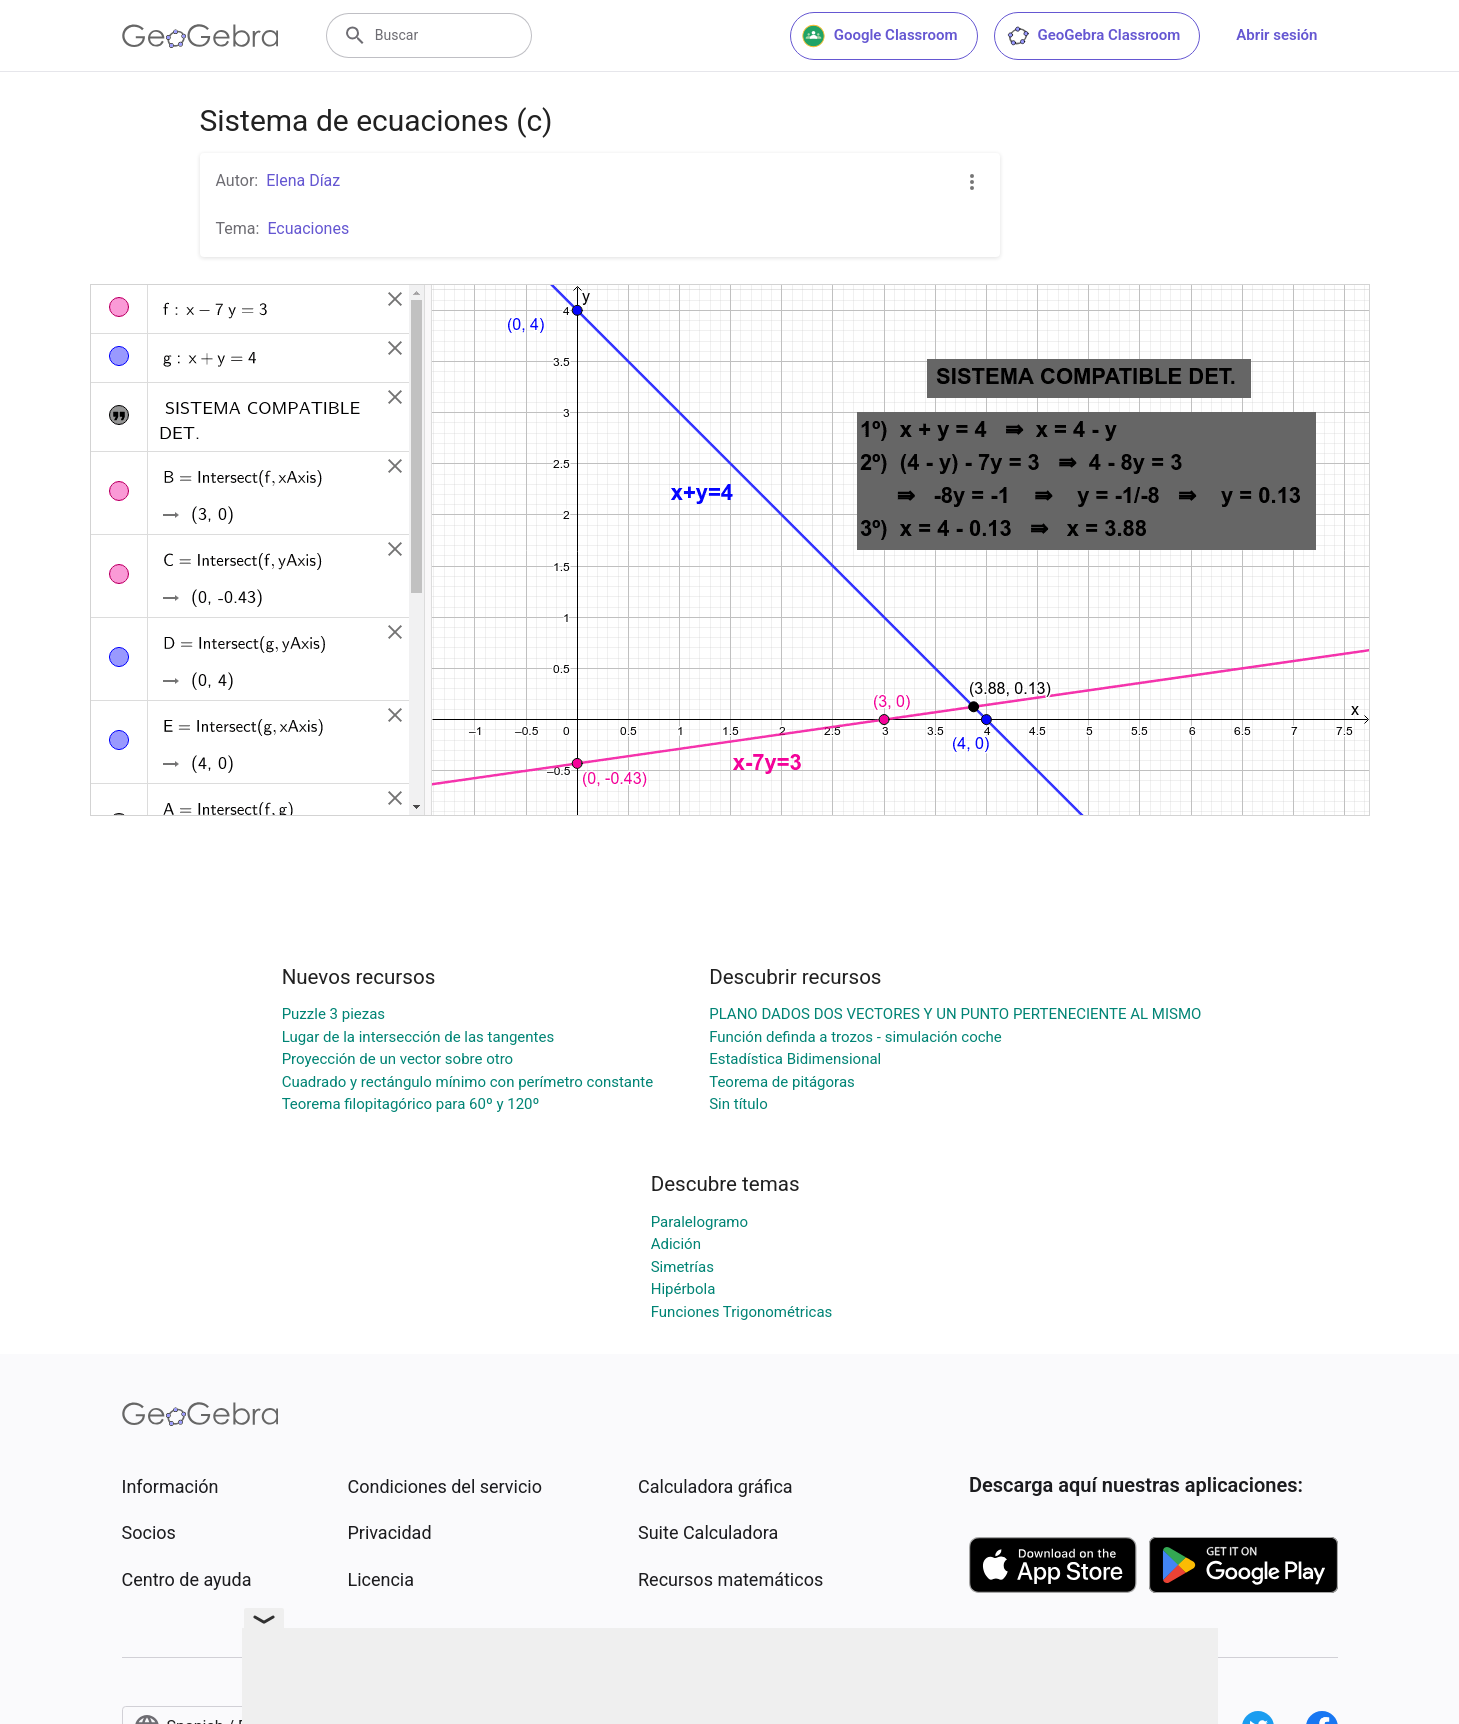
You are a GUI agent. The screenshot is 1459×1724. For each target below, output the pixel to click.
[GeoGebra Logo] (200, 36)
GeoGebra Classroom (1093, 36)
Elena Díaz (303, 180)
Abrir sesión (1276, 35)
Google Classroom (880, 36)
